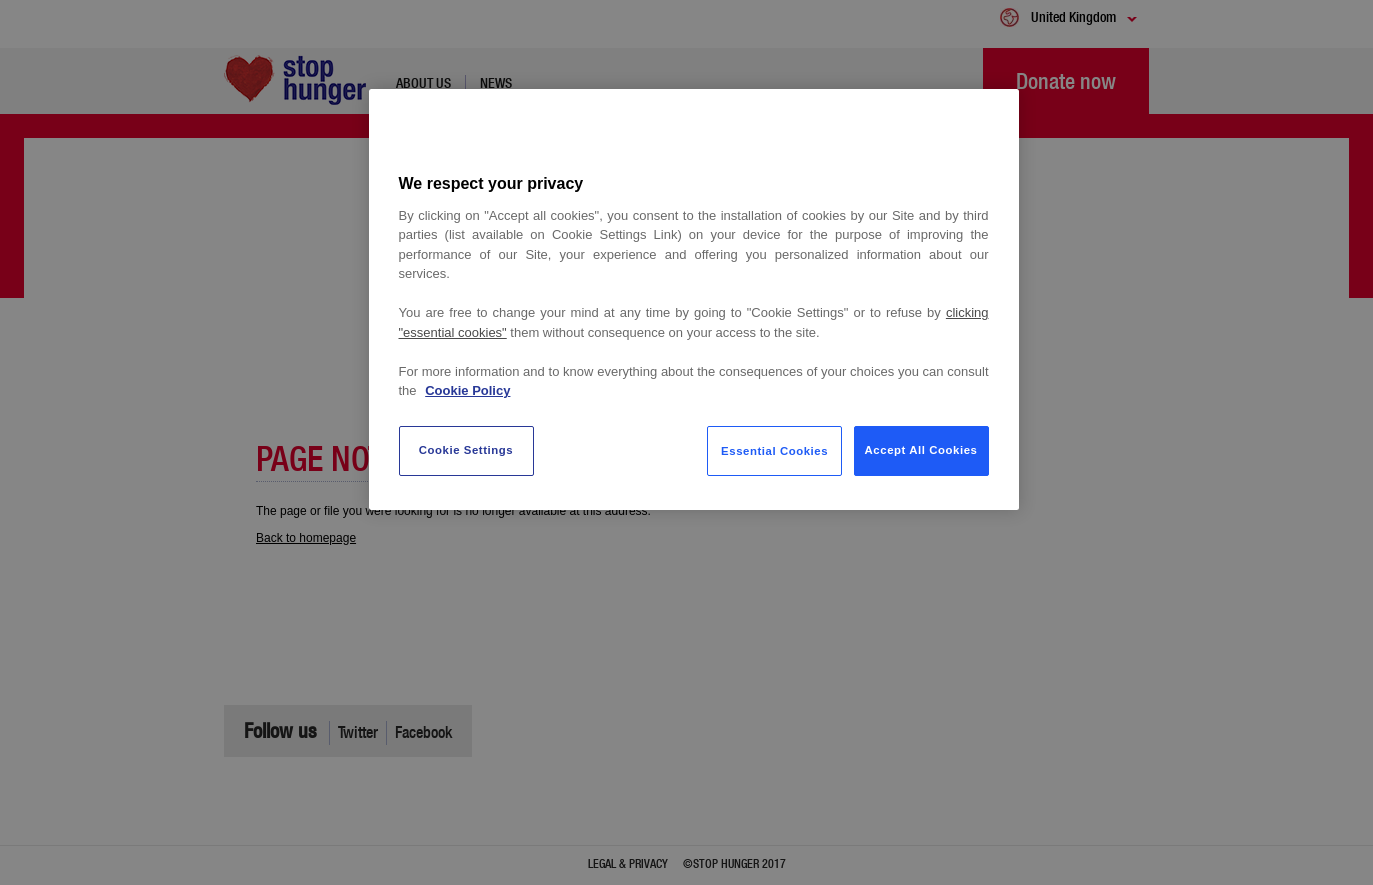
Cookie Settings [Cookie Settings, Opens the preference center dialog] (466, 450)
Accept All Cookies (921, 450)
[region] (694, 299)
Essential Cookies (774, 451)
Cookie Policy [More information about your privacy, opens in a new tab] (467, 390)
